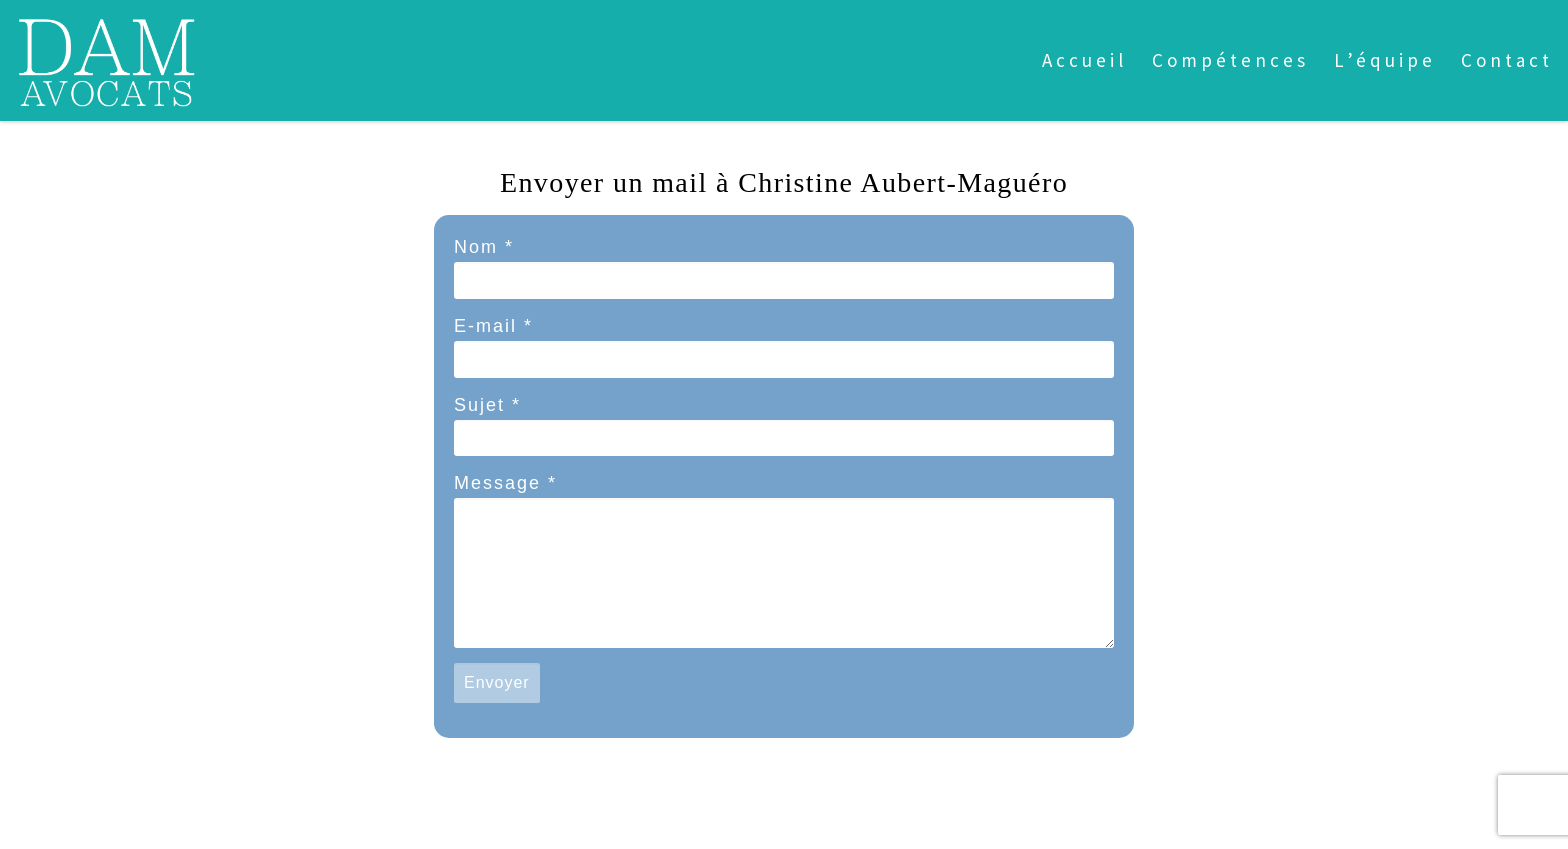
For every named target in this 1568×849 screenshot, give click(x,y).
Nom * (484, 247)
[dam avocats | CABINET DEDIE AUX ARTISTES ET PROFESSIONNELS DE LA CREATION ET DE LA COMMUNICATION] (106, 56)
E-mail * (493, 326)
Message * (505, 483)
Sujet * (487, 405)
